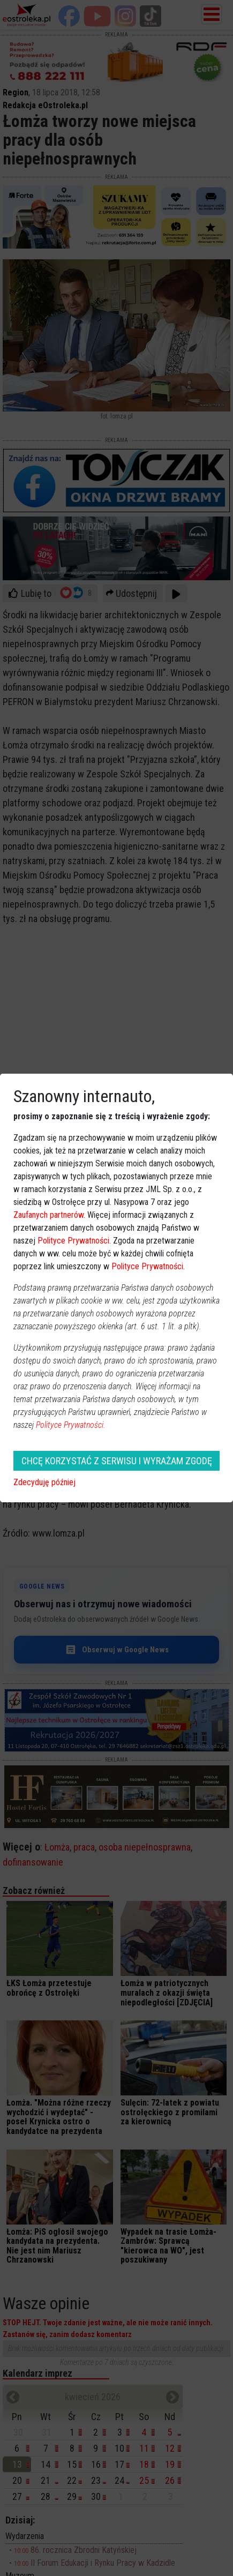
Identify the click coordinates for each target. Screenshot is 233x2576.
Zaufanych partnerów (48, 1215)
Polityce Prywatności (73, 1240)
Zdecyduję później (44, 1482)
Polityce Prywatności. (71, 1425)
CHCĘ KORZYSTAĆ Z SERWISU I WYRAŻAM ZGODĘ (116, 1460)
